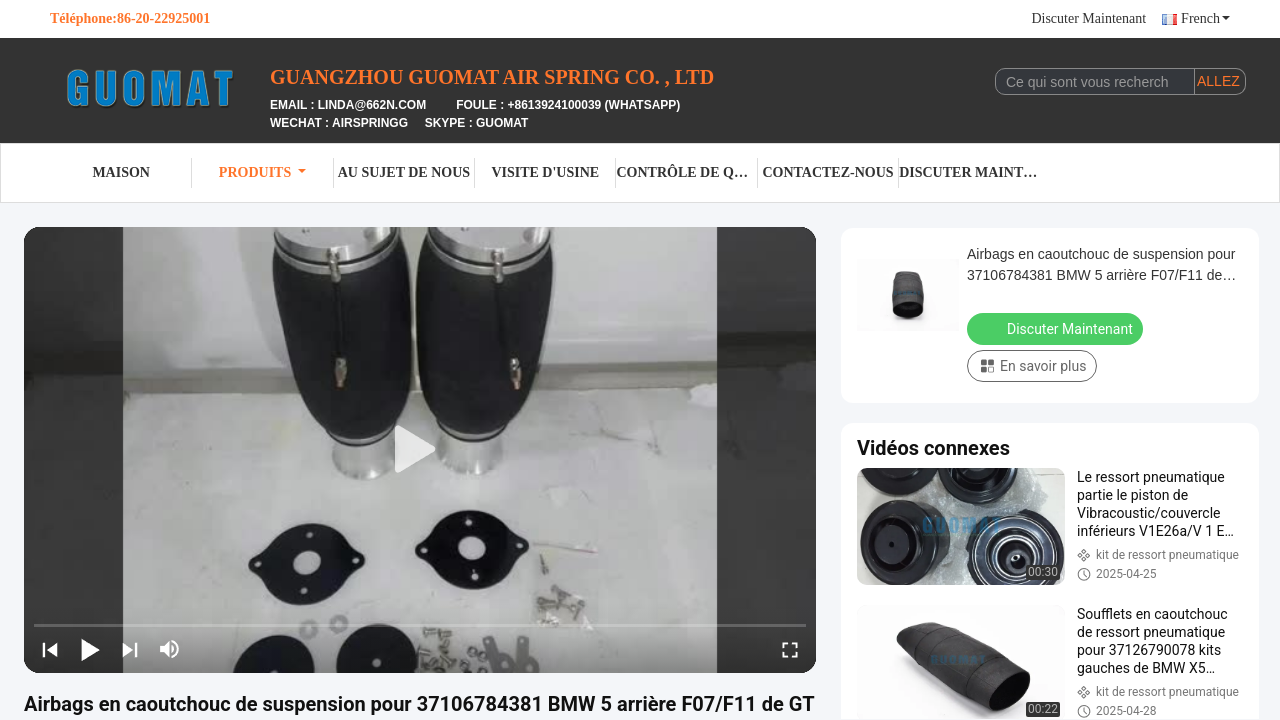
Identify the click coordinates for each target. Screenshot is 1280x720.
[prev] (50, 649)
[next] (130, 649)
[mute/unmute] (170, 649)
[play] (420, 450)
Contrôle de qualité (686, 172)
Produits (262, 172)
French (1205, 18)
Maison (121, 172)
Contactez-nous (827, 172)
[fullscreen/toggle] (790, 649)
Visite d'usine (545, 172)
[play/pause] (90, 649)
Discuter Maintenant (1088, 18)
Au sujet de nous (404, 172)
